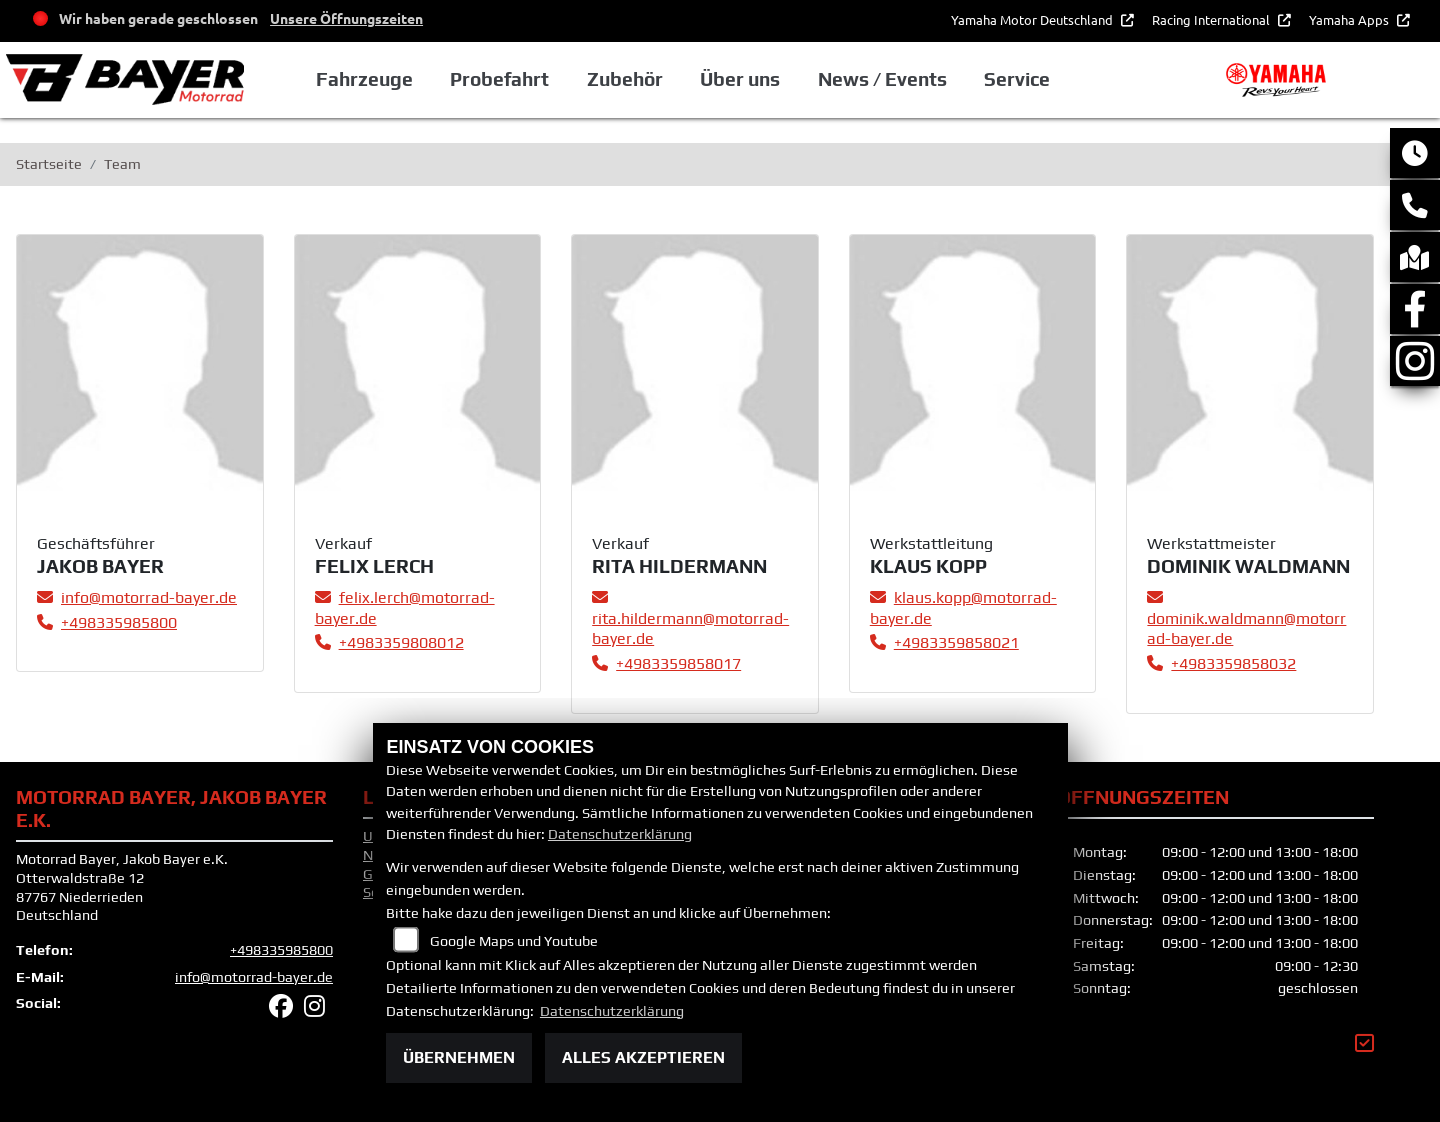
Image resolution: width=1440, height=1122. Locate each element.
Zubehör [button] (629, 79)
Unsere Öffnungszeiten (346, 18)
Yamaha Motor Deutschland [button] (1033, 19)
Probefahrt (503, 79)
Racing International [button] (1212, 19)
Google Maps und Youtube (514, 941)
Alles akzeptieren (643, 1057)
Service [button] (1021, 79)
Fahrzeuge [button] (368, 79)
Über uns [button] (744, 79)
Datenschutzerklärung (620, 834)
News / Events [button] (885, 79)
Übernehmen (459, 1057)
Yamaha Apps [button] (1350, 19)
